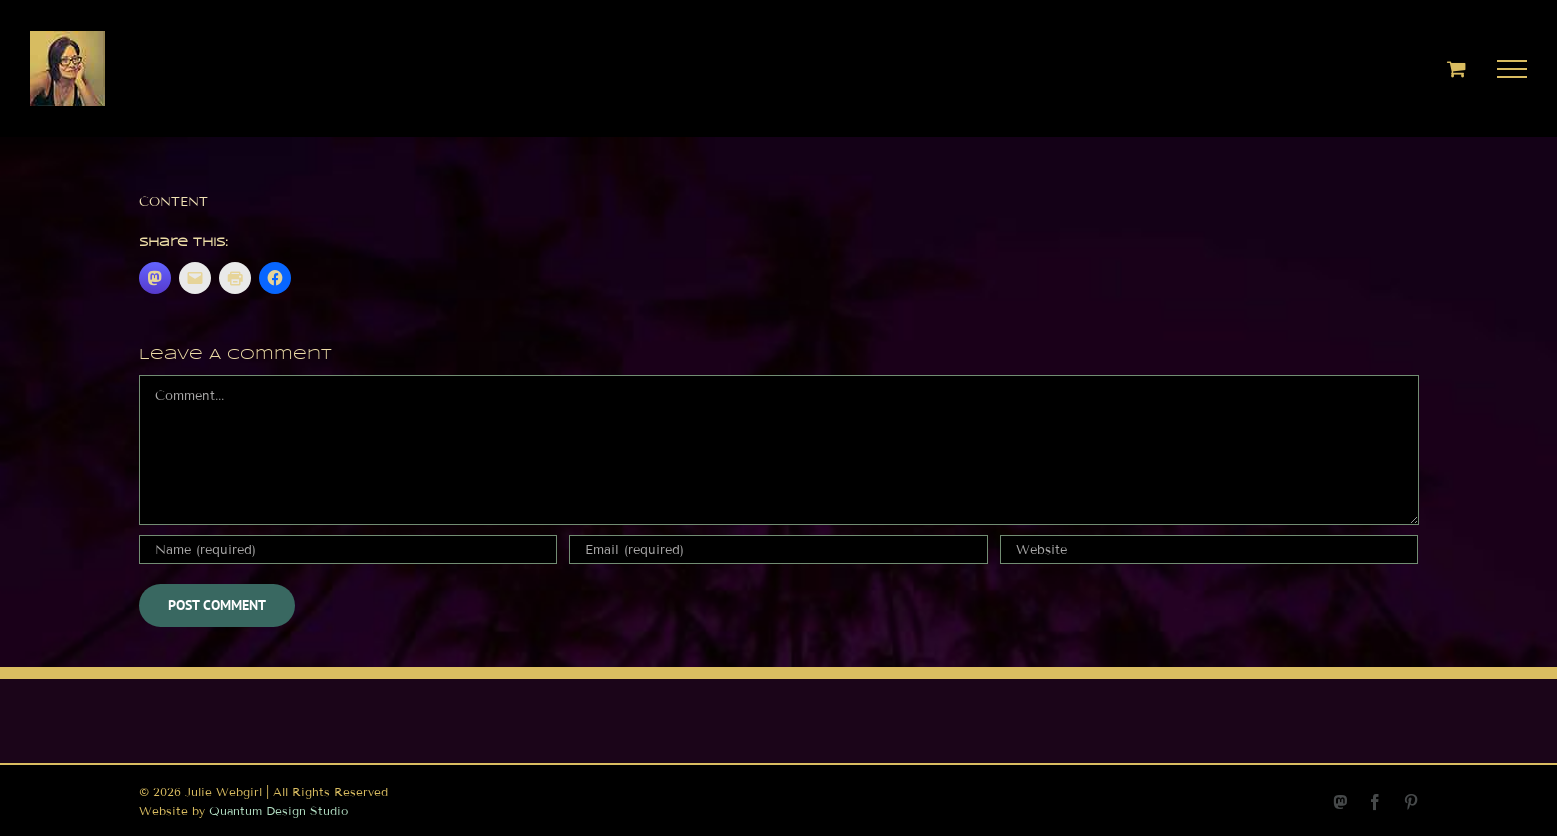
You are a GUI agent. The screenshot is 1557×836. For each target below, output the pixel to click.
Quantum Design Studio (278, 810)
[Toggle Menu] (1512, 69)
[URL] (1209, 549)
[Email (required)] (778, 549)
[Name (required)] (348, 549)
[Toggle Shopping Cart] (1456, 68)
